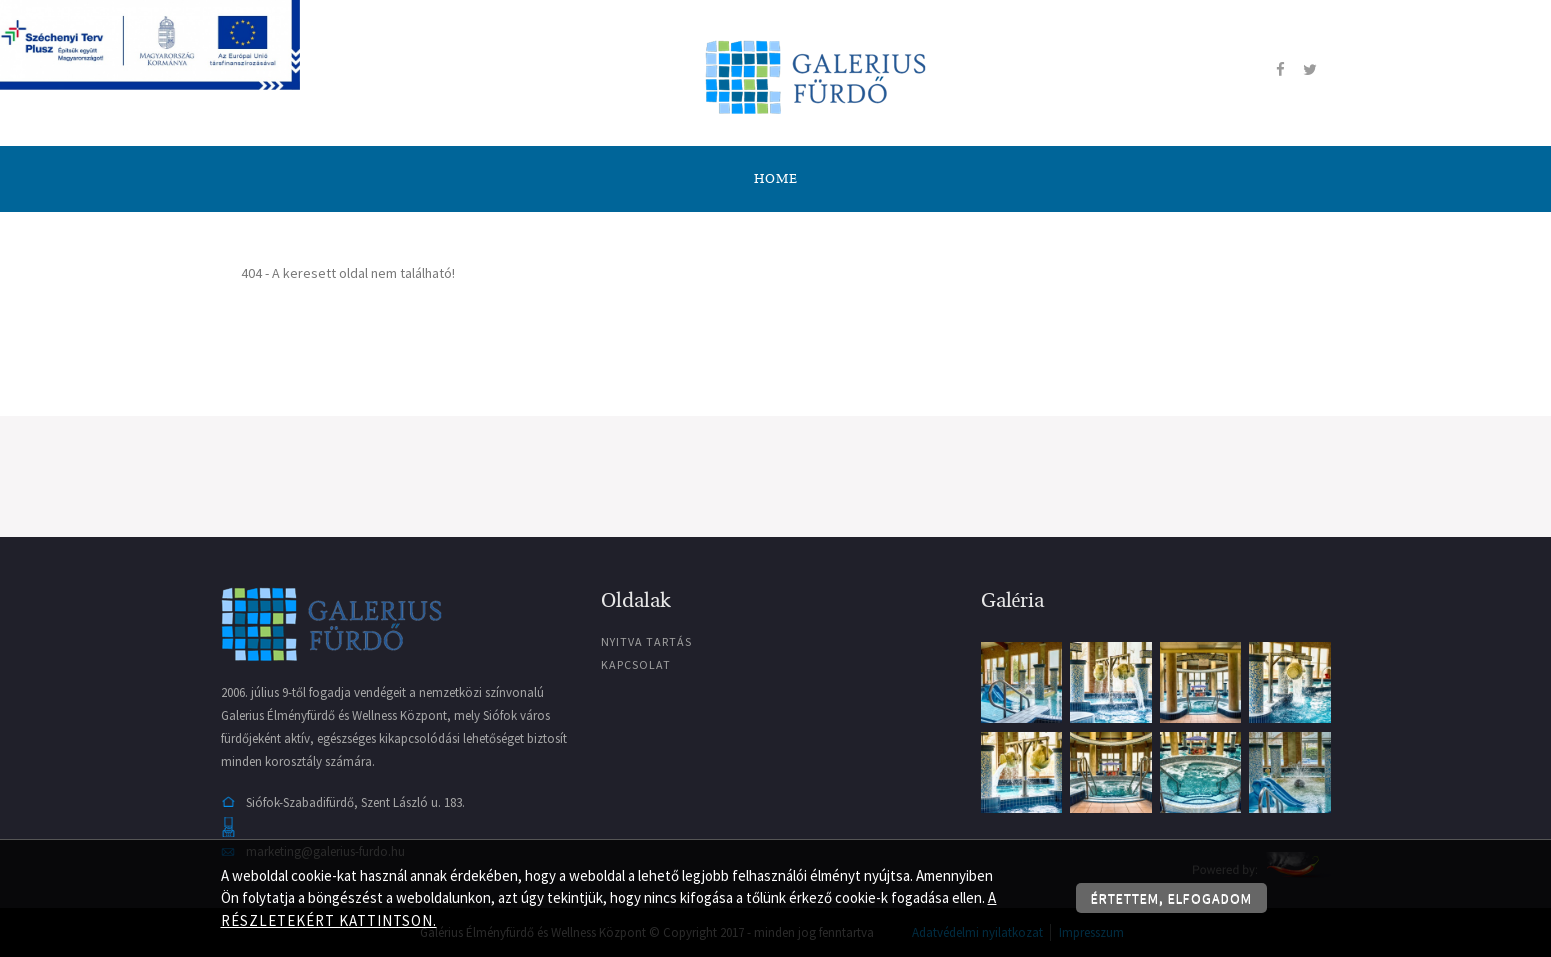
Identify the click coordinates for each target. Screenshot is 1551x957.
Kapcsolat (636, 664)
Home (776, 179)
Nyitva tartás (646, 641)
